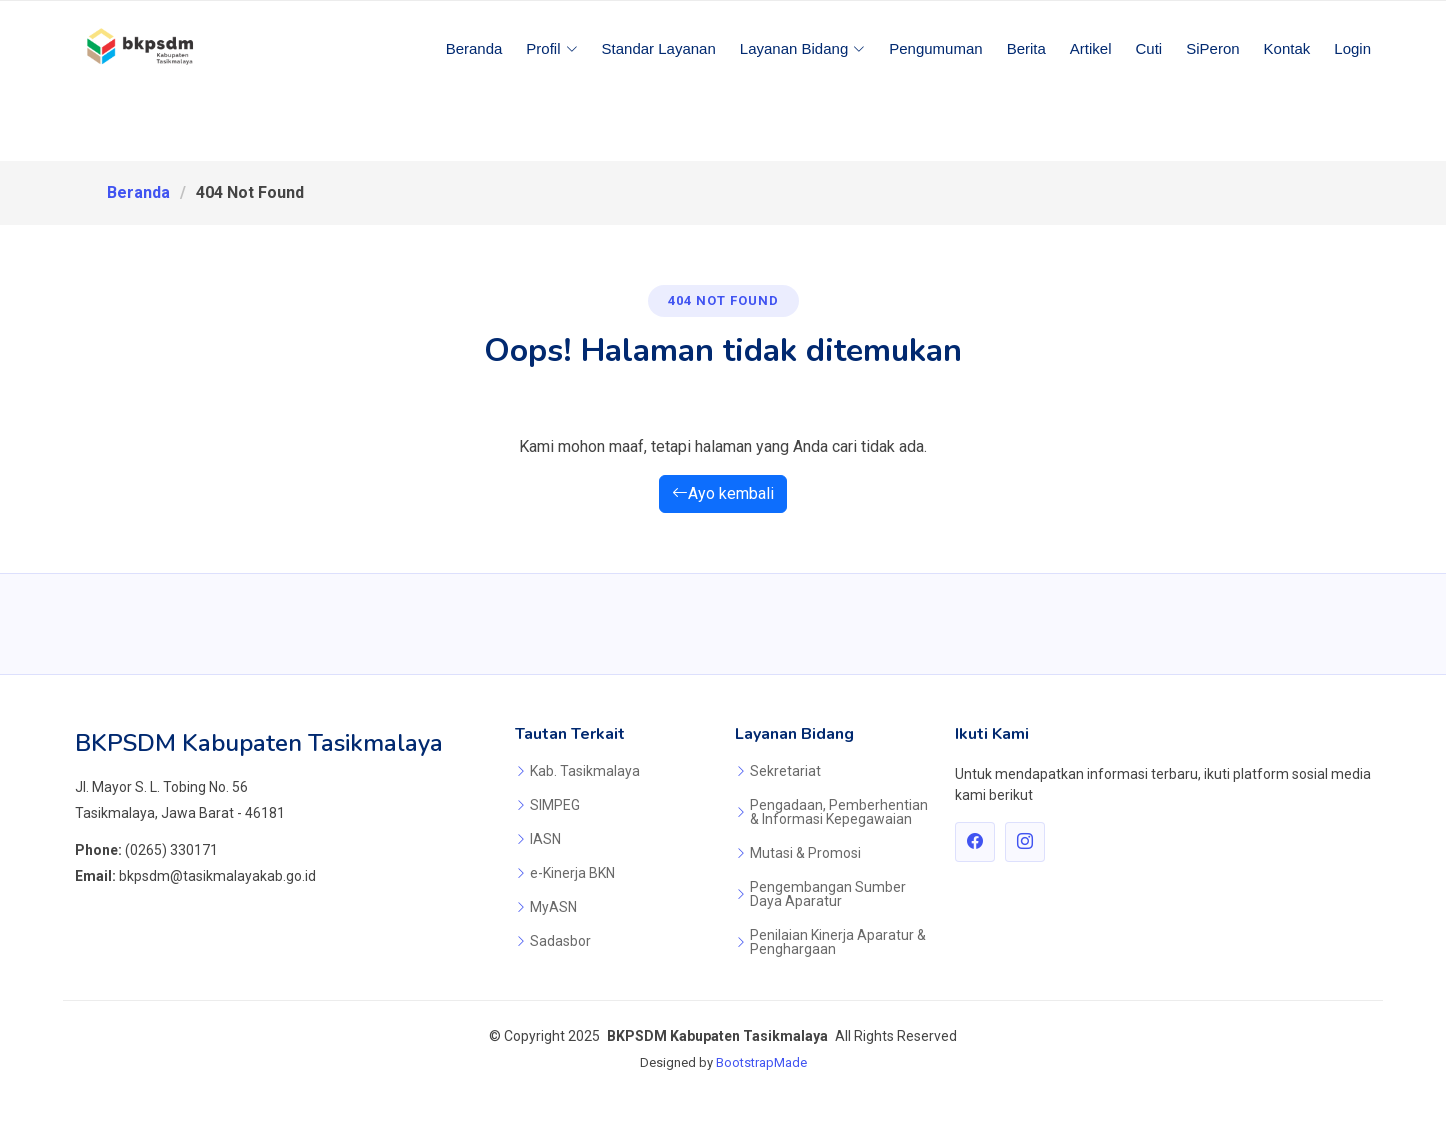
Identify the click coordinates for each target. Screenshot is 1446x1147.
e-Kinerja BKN (572, 873)
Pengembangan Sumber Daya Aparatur (828, 894)
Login (1352, 48)
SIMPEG (555, 805)
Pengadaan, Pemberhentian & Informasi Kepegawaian (839, 812)
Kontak (1287, 48)
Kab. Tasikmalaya (585, 771)
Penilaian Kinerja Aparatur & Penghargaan (838, 942)
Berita (1026, 48)
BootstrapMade (761, 1062)
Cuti (1149, 48)
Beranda (474, 48)
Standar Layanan (659, 48)
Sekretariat (785, 771)
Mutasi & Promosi (805, 853)
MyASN (553, 907)
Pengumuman (935, 48)
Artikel (1091, 48)
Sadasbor (560, 941)
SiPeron (1212, 48)
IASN (545, 839)
